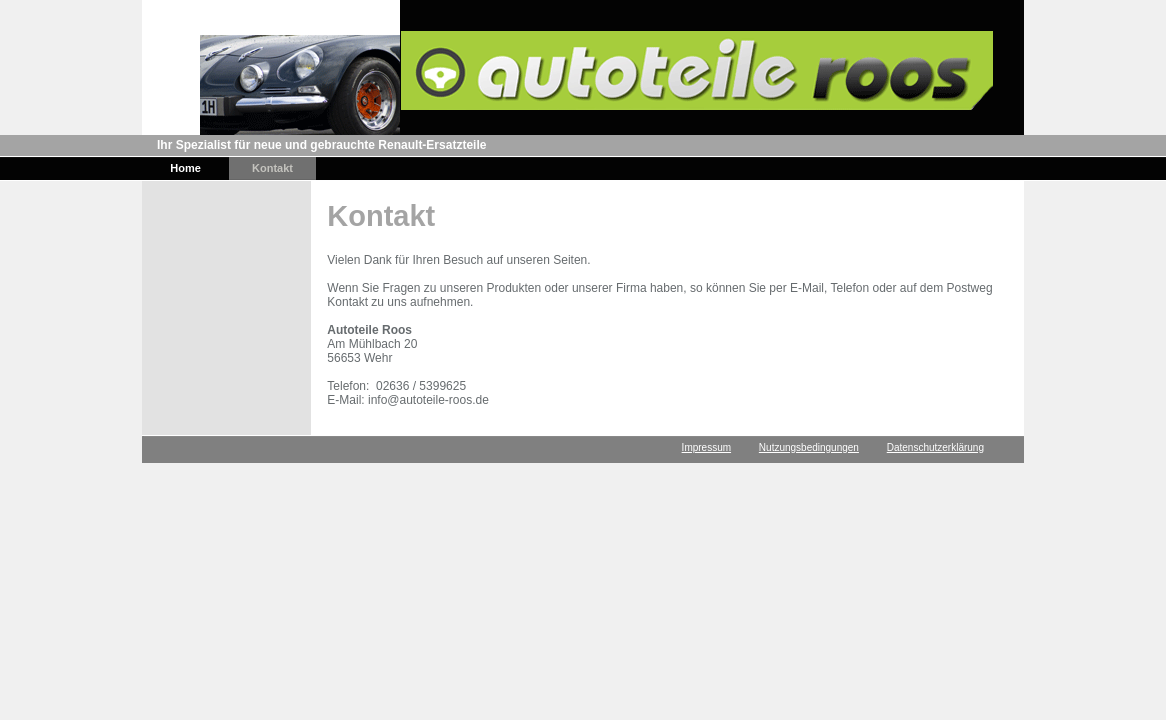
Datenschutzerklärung (935, 447)
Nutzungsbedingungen (809, 447)
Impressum (706, 447)
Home (185, 168)
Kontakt (272, 168)
